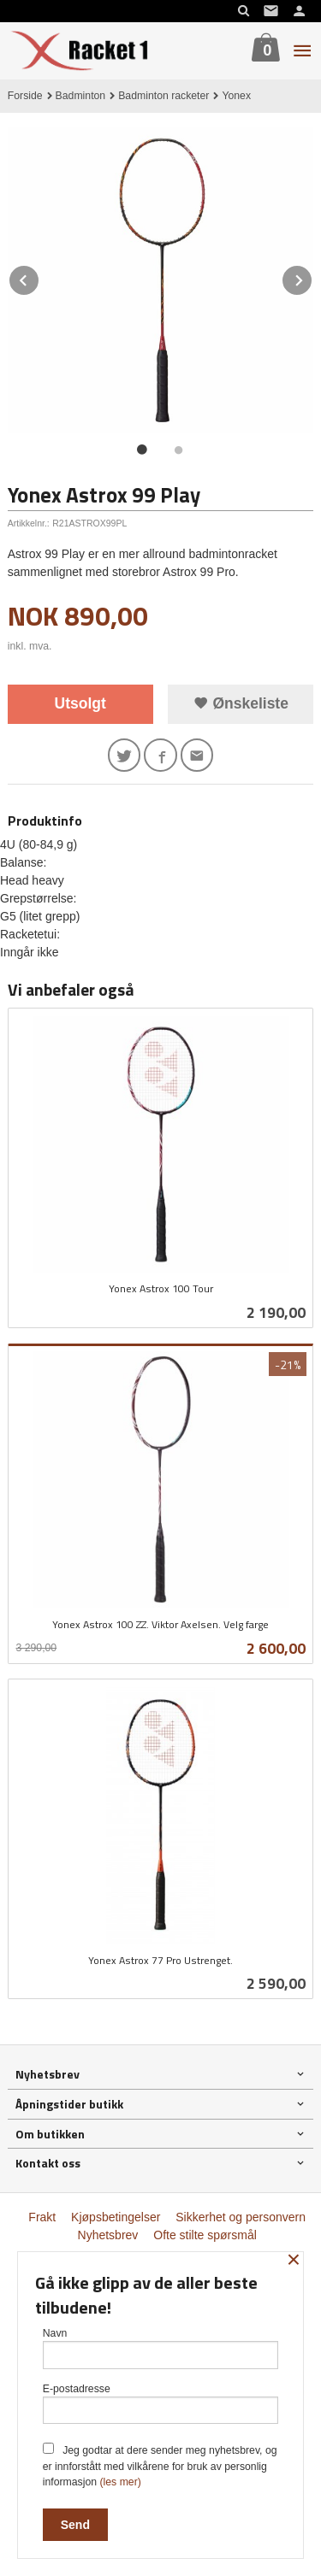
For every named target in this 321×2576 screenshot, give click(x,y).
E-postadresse (161, 2404)
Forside (25, 96)
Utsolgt (80, 703)
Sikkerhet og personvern (240, 2217)
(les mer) (119, 2482)
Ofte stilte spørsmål (205, 2235)
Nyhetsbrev (108, 2235)
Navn (161, 2348)
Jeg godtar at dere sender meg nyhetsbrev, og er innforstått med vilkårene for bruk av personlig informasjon (160, 2465)
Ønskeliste (240, 703)
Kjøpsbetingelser (115, 2217)
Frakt (42, 2217)
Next (312, 277)
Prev (39, 277)
